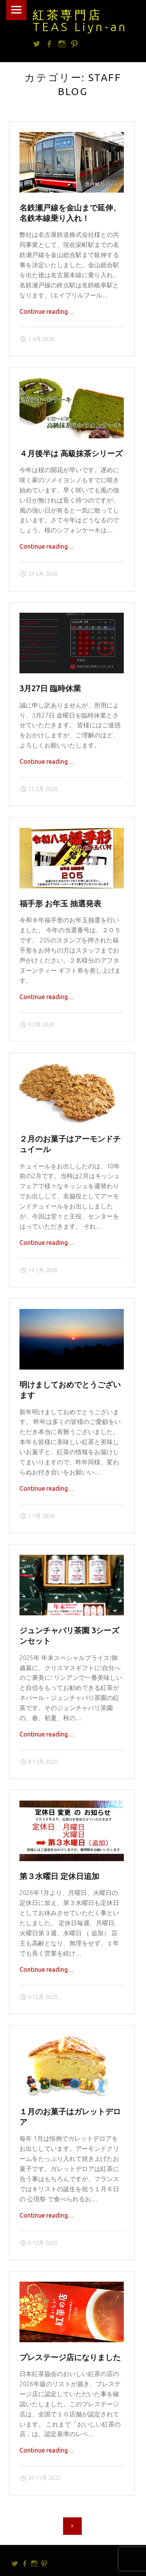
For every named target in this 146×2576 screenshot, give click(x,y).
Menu (16, 10)
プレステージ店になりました (70, 2357)
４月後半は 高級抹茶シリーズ (71, 453)
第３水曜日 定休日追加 (59, 1876)
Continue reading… (46, 311)
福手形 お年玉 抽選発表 (60, 903)
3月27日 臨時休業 (50, 688)
